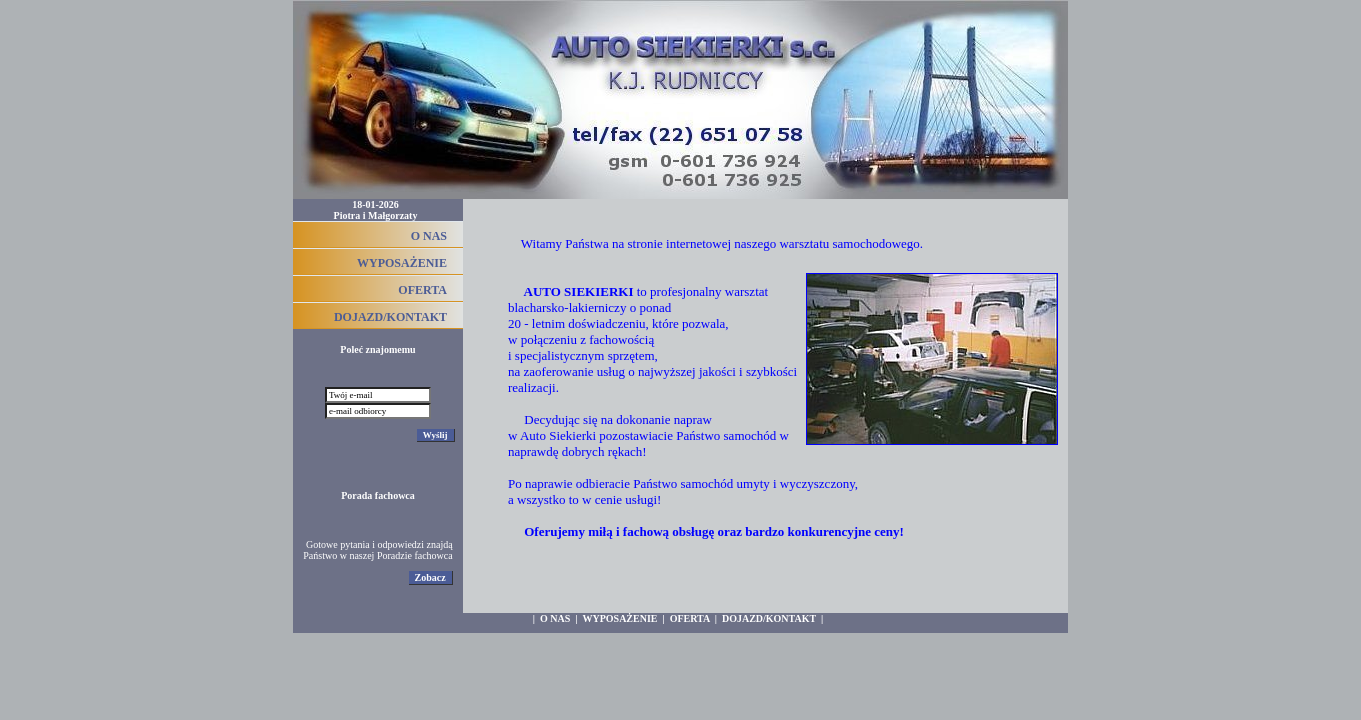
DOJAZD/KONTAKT (390, 317)
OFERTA (422, 290)
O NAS (429, 236)
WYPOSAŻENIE (402, 263)
